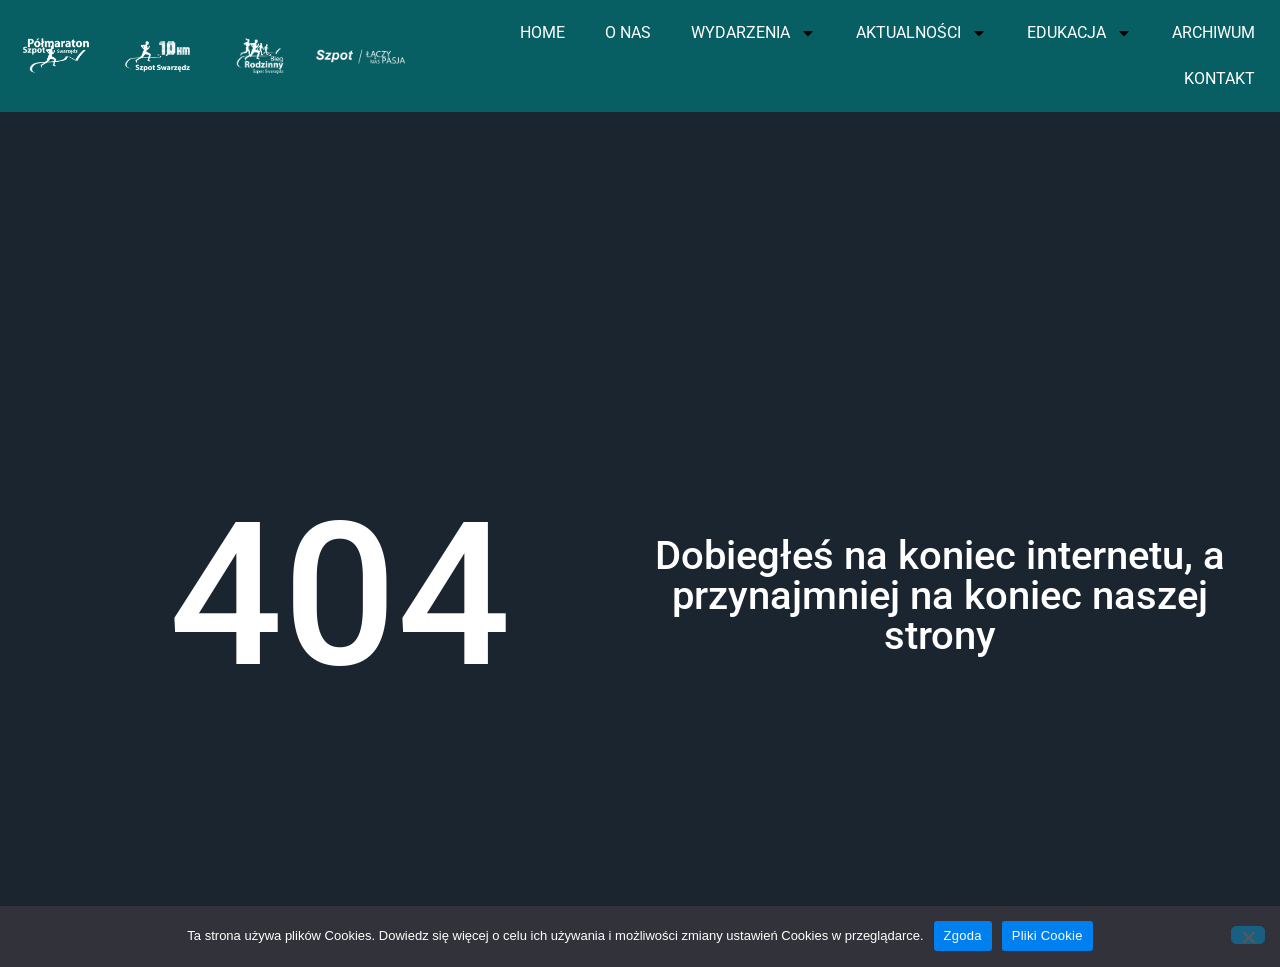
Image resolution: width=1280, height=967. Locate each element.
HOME (542, 32)
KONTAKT (1219, 78)
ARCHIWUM (1213, 32)
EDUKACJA (1079, 33)
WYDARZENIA (753, 33)
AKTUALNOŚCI (921, 33)
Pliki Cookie (1047, 935)
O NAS (628, 32)
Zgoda (963, 935)
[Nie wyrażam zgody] (1248, 935)
